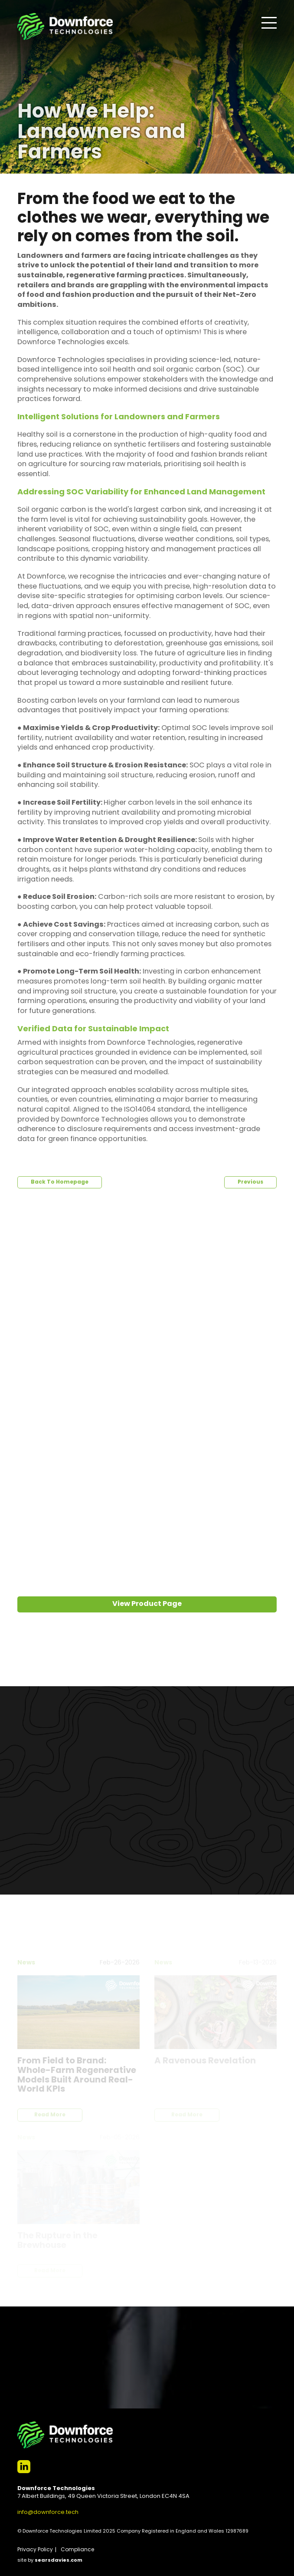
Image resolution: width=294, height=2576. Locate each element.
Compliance (77, 2550)
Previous (250, 1182)
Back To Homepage (59, 1182)
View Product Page (147, 1604)
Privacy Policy (35, 2550)
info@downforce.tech (47, 2512)
